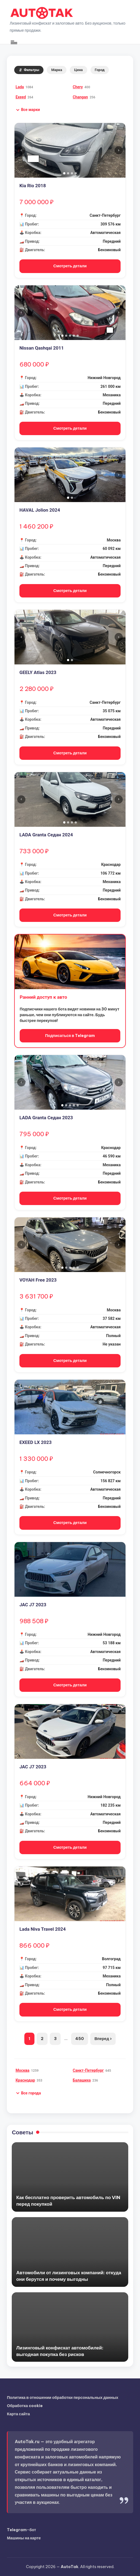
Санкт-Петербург (88, 2070)
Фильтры (29, 70)
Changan (80, 97)
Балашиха (82, 2080)
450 (79, 2038)
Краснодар (25, 2080)
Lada (20, 87)
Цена (78, 70)
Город (100, 70)
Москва (23, 2070)
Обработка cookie (25, 2405)
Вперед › (102, 2038)
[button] (28, 109)
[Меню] (13, 42)
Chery (78, 87)
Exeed (21, 97)
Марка (56, 70)
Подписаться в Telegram (70, 1035)
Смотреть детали (70, 265)
